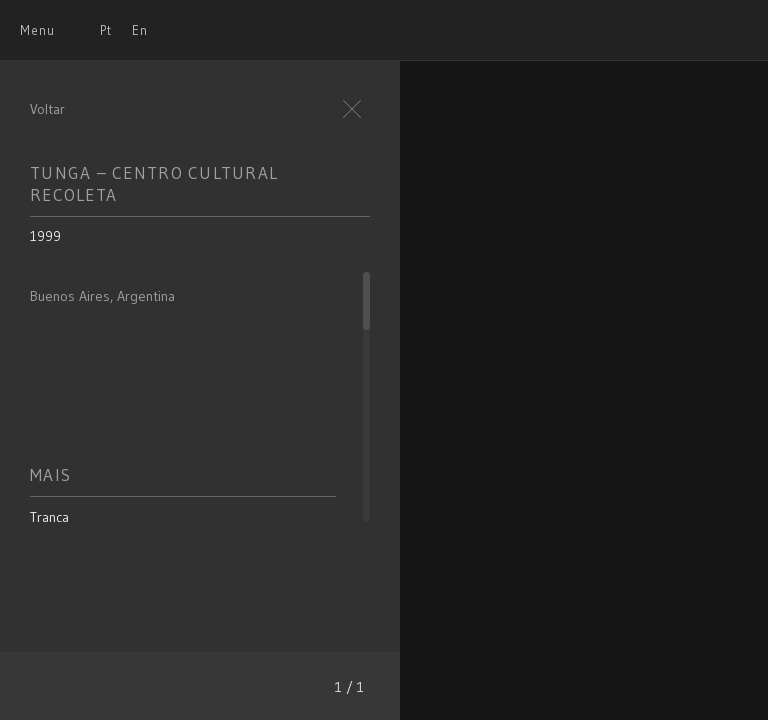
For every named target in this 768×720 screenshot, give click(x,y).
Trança (49, 517)
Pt (106, 30)
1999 (45, 236)
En (140, 30)
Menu (37, 30)
